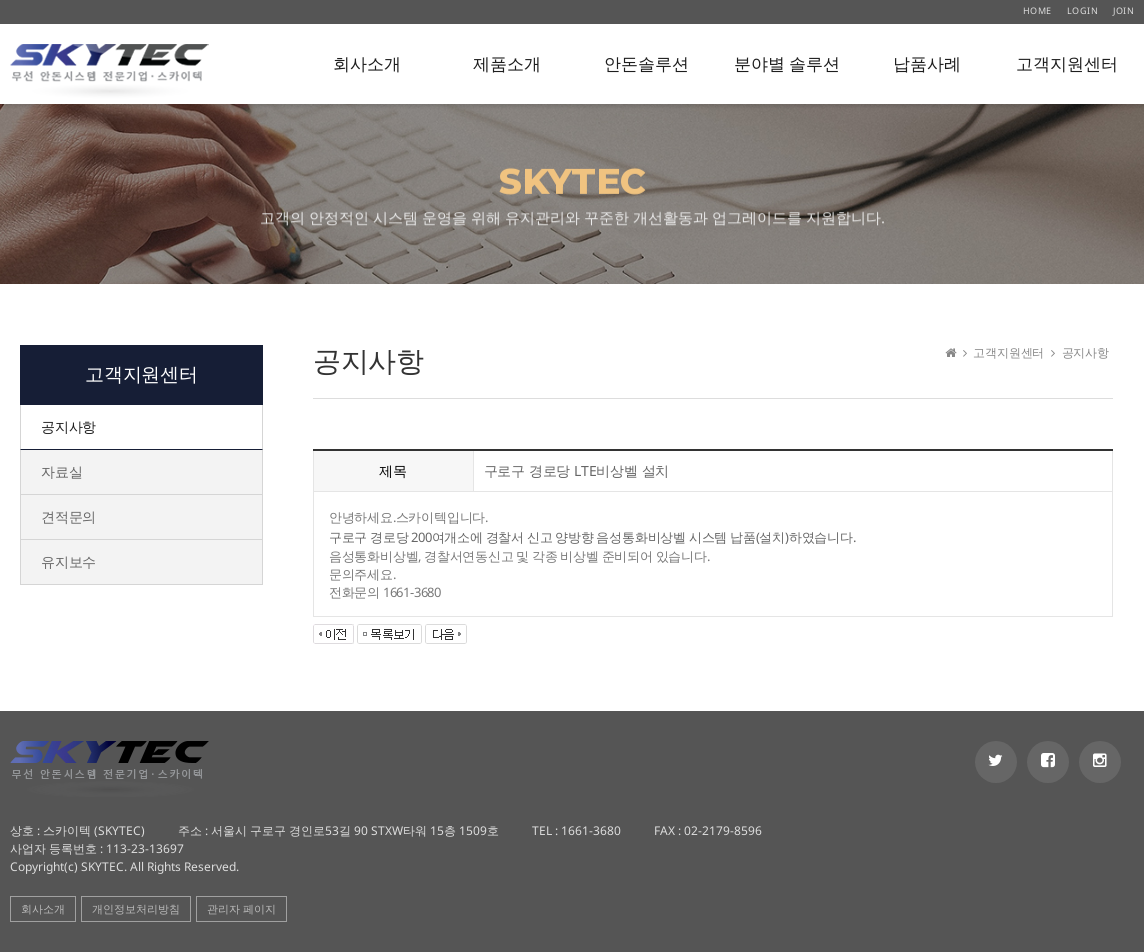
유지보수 (68, 561)
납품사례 (927, 64)
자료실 (61, 471)
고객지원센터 (1067, 64)
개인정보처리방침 (136, 908)
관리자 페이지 (241, 908)
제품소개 (507, 64)
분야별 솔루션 (787, 64)
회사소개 (367, 64)
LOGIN (1083, 10)
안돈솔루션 (646, 64)
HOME (1037, 10)
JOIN (1123, 10)
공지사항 (68, 426)
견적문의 (68, 516)
